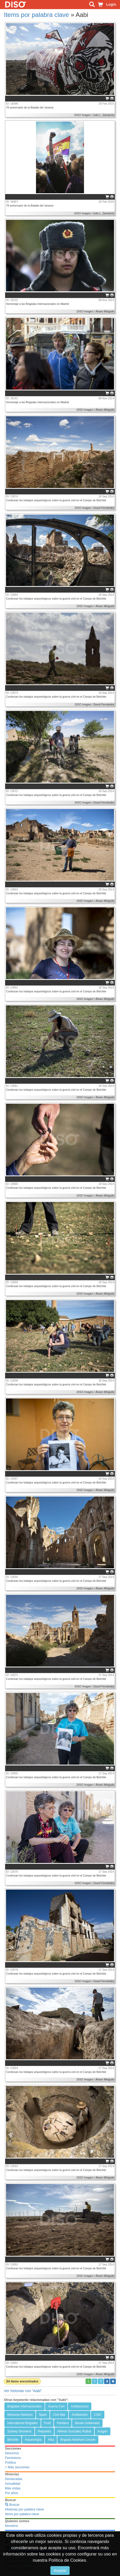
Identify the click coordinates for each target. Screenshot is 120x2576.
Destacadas (13, 2479)
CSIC (97, 2415)
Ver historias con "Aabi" (23, 2391)
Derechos (12, 2453)
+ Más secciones (17, 2467)
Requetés (44, 2431)
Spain (43, 2415)
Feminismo (13, 2458)
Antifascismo (79, 2406)
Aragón (103, 2431)
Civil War (59, 2415)
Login (111, 4)
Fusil (47, 2423)
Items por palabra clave (36, 14)
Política (10, 2462)
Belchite (13, 2440)
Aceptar (60, 2570)
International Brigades (22, 2423)
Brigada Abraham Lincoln (77, 2440)
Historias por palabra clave (24, 2509)
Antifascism (80, 2415)
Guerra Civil (56, 2406)
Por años (11, 2493)
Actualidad (12, 2483)
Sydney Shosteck (19, 2431)
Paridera (63, 2423)
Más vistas (12, 2488)
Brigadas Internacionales (24, 2406)
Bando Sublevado (87, 2423)
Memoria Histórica (20, 2415)
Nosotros (11, 2526)
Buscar (12, 2505)
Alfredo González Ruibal (74, 2431)
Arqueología (33, 2440)
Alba (51, 2440)
